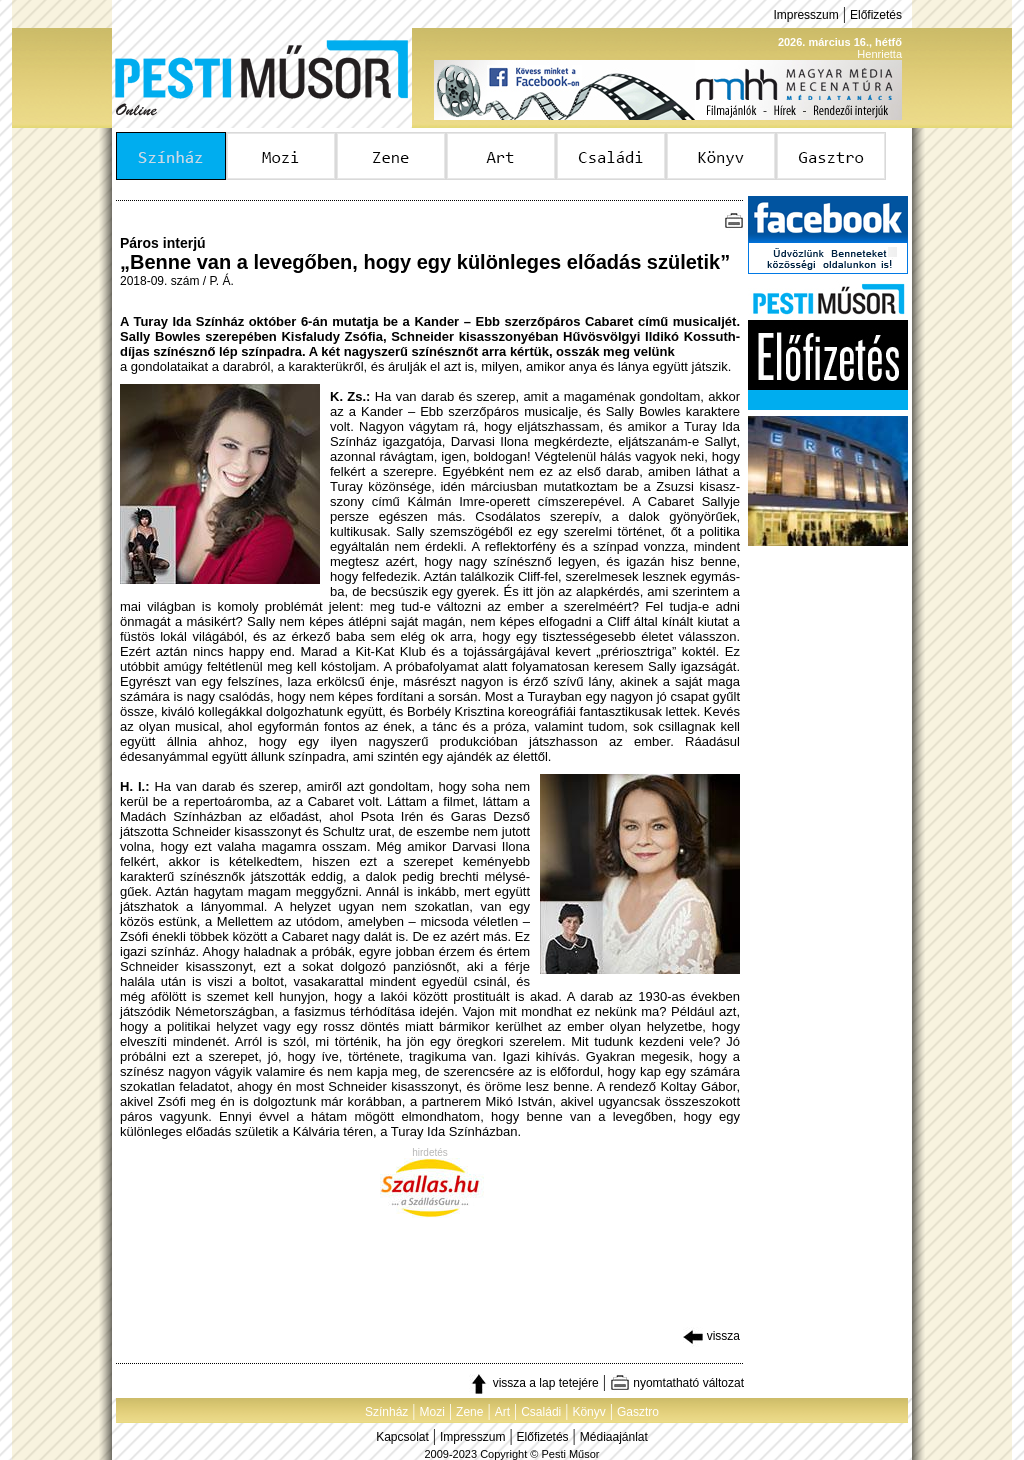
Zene (469, 1412)
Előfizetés (876, 15)
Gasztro (638, 1412)
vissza (711, 1336)
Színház (386, 1412)
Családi (541, 1412)
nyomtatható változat (677, 1383)
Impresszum (805, 15)
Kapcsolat (402, 1437)
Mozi (432, 1412)
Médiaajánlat (614, 1437)
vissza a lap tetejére (533, 1383)
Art (502, 1412)
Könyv (588, 1412)
